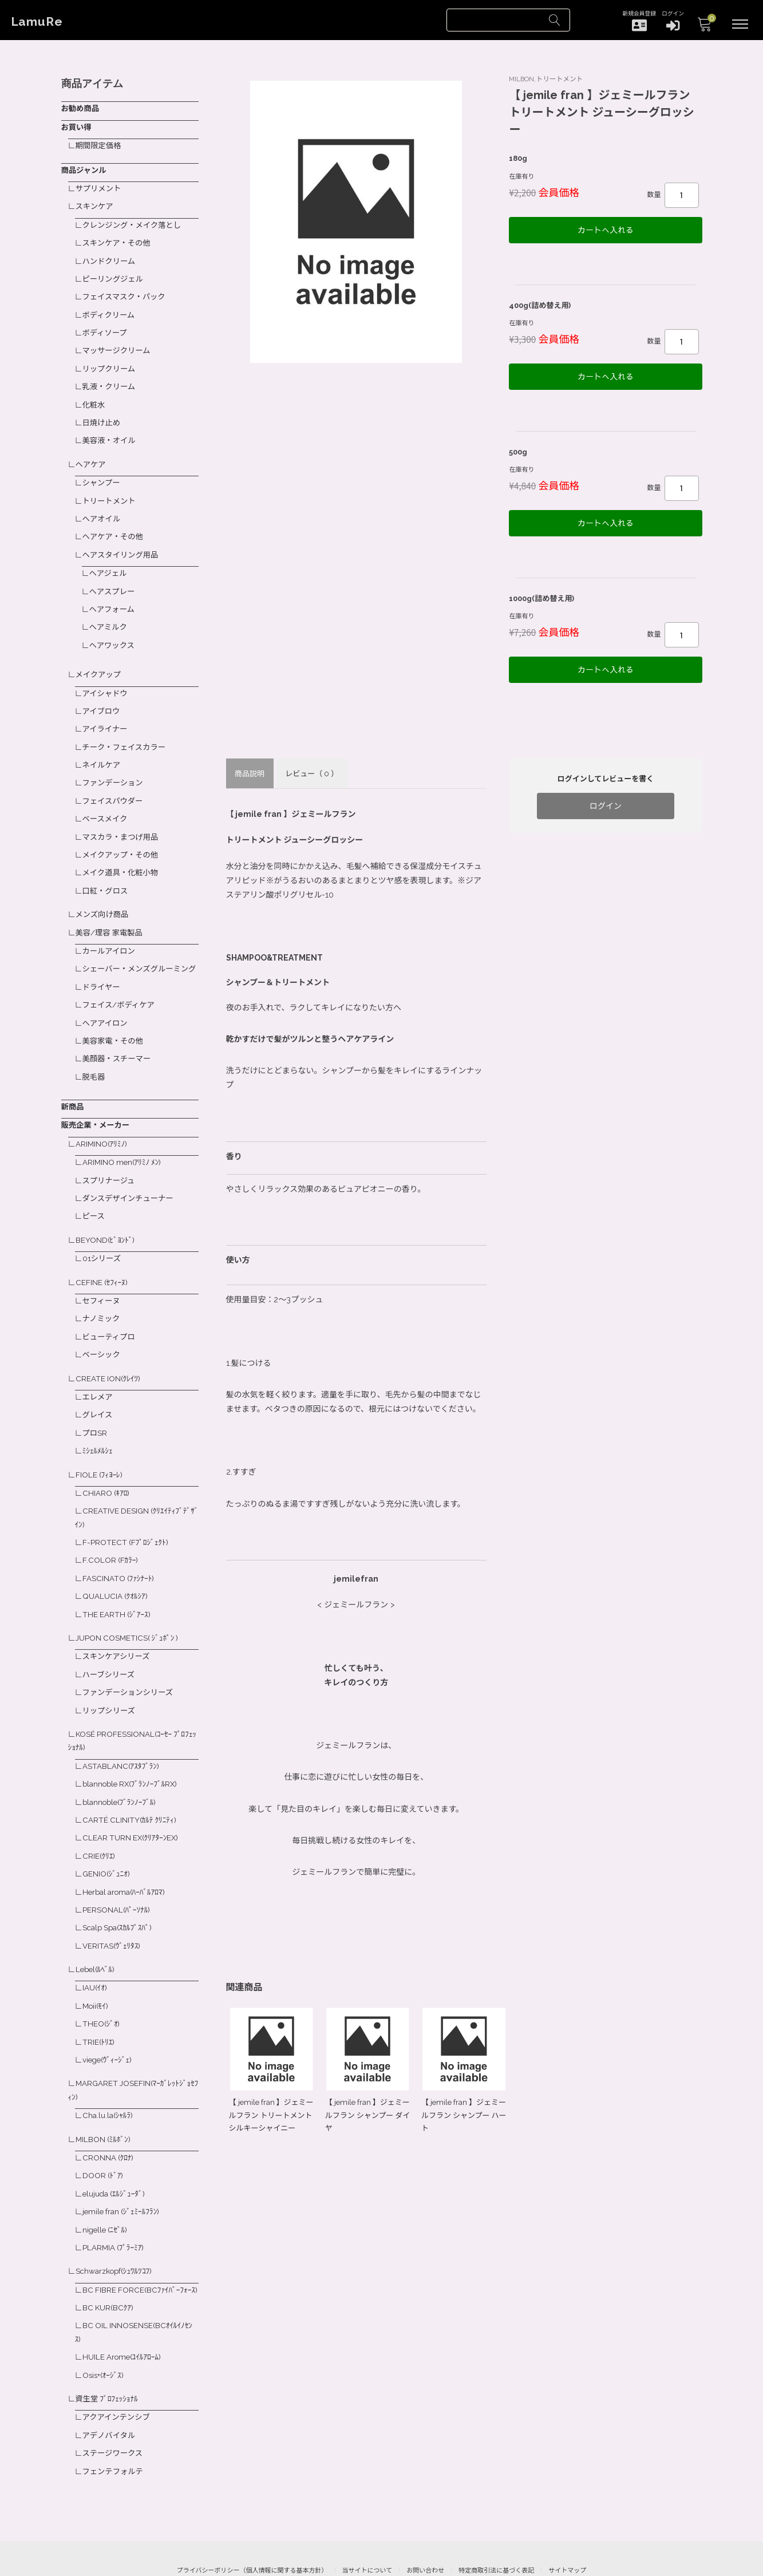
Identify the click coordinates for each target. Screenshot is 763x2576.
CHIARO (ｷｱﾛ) (107, 1463)
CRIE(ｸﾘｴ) (100, 1814)
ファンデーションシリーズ (131, 1656)
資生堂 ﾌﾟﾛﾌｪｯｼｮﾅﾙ (109, 2353)
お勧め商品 (81, 107)
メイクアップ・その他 (123, 830)
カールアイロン (111, 924)
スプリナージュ (111, 1159)
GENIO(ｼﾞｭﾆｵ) (107, 1831)
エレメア (99, 1369)
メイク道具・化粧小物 (123, 848)
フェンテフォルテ (115, 2423)
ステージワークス (115, 2406)
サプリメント (100, 184)
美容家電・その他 (115, 1024)
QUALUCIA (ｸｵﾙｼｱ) (116, 1562)
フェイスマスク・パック (127, 290)
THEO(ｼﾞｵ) (102, 1977)
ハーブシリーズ (110, 1638)
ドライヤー (103, 972)
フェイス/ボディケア (121, 989)
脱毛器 (95, 1059)
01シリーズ (103, 1235)
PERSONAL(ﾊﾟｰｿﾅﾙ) (117, 1866)
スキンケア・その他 (119, 238)
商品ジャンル (85, 167)
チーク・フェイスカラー (127, 726)
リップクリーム (111, 359)
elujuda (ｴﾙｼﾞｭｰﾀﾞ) (116, 2142)
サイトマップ (567, 2522)
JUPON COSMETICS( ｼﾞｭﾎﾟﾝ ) (129, 1603)
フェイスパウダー (115, 778)
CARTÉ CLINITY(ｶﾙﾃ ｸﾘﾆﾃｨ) (131, 1779)
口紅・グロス (107, 865)
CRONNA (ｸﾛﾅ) (109, 2107)
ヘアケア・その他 (115, 522)
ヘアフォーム (114, 592)
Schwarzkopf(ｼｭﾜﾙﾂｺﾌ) (116, 2217)
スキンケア (96, 202)
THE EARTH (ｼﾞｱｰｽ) (118, 1580)
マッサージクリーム (119, 342)
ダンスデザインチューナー (131, 1177)
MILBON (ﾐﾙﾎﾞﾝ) (104, 2088)
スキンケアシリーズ (118, 1621)
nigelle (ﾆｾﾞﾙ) (107, 2176)
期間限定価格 (100, 143)
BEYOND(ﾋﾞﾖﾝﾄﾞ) (106, 1217)
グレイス (99, 1387)
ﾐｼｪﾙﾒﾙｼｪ (99, 1422)
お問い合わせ (425, 2522)
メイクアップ (100, 656)
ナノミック (102, 1293)
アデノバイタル (111, 2388)
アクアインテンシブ (119, 2371)
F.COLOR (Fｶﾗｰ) (111, 1527)
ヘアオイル (103, 504)
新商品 (73, 1088)
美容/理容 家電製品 (111, 906)
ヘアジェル (109, 558)
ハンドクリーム (111, 255)
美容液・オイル (111, 429)
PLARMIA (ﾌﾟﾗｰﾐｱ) (115, 2194)
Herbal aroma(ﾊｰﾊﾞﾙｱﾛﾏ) (126, 1849)
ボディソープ (106, 324)
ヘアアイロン (107, 1006)
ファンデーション (115, 761)
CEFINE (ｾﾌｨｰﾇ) (103, 1258)
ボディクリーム (111, 307)
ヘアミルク (110, 610)
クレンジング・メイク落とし (135, 220)
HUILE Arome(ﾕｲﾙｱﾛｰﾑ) (124, 2312)
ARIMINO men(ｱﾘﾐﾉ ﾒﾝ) (124, 1142)
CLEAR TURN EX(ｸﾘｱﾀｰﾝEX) (133, 1796)
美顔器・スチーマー (119, 1041)
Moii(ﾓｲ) (97, 1960)
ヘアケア (92, 452)
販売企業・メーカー (97, 1106)
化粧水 (95, 394)
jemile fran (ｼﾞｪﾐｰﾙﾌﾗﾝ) (123, 2159)
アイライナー (107, 709)
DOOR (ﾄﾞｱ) (104, 2124)
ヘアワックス (114, 627)
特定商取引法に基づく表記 (496, 2522)
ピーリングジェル (115, 272)
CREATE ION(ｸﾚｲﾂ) (109, 1351)
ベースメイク (107, 796)
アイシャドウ (107, 674)
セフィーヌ (103, 1276)
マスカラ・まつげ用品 (123, 813)
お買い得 (77, 125)
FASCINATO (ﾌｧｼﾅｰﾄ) (120, 1545)
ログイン (606, 796)
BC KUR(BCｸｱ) (109, 2265)
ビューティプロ (111, 1311)
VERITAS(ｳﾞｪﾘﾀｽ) (113, 1901)
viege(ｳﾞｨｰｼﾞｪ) (109, 2012)
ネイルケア (103, 743)
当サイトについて (367, 2522)
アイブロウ (102, 691)
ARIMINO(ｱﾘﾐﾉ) (102, 1124)
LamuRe (40, 22)
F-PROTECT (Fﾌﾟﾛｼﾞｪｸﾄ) (127, 1510)
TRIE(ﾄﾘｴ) (99, 1994)
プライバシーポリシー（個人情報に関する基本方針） (252, 2522)
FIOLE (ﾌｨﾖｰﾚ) (100, 1444)
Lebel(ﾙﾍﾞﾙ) (97, 1924)
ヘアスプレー (114, 575)
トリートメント (111, 487)
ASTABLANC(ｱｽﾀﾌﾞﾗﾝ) (122, 1727)
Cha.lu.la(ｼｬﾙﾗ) (109, 2066)
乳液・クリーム (111, 377)
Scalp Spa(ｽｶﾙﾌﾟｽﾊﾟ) (119, 1883)
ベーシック (103, 1328)
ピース (94, 1194)
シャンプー (103, 470)
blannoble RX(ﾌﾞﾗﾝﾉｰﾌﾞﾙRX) (133, 1744)
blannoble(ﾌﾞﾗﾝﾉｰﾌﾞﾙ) (122, 1762)
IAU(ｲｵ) (95, 1942)
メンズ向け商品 (104, 889)
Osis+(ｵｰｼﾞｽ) (104, 2330)
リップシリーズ (111, 1673)
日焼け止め (103, 411)
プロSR (96, 1404)
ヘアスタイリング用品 (123, 539)
